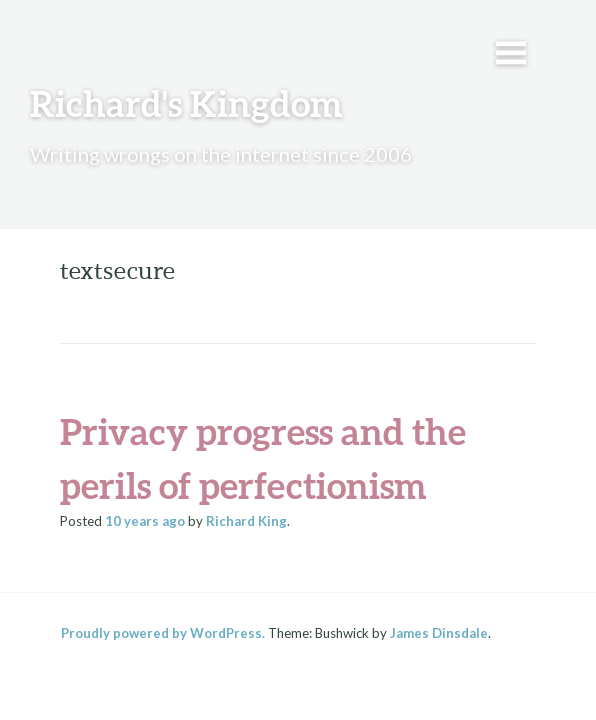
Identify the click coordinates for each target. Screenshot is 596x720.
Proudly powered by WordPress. (163, 633)
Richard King (246, 521)
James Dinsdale (439, 633)
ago (145, 521)
